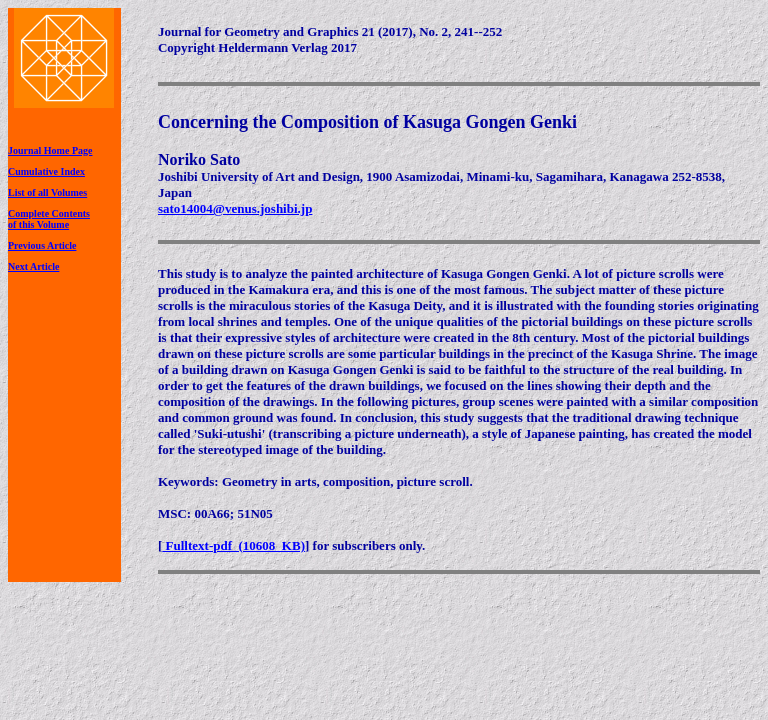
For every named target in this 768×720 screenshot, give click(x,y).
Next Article (33, 266)
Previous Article (42, 245)
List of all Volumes (47, 192)
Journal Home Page (50, 150)
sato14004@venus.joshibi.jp (235, 208)
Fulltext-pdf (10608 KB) (233, 545)
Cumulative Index (46, 171)
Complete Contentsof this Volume (49, 219)
